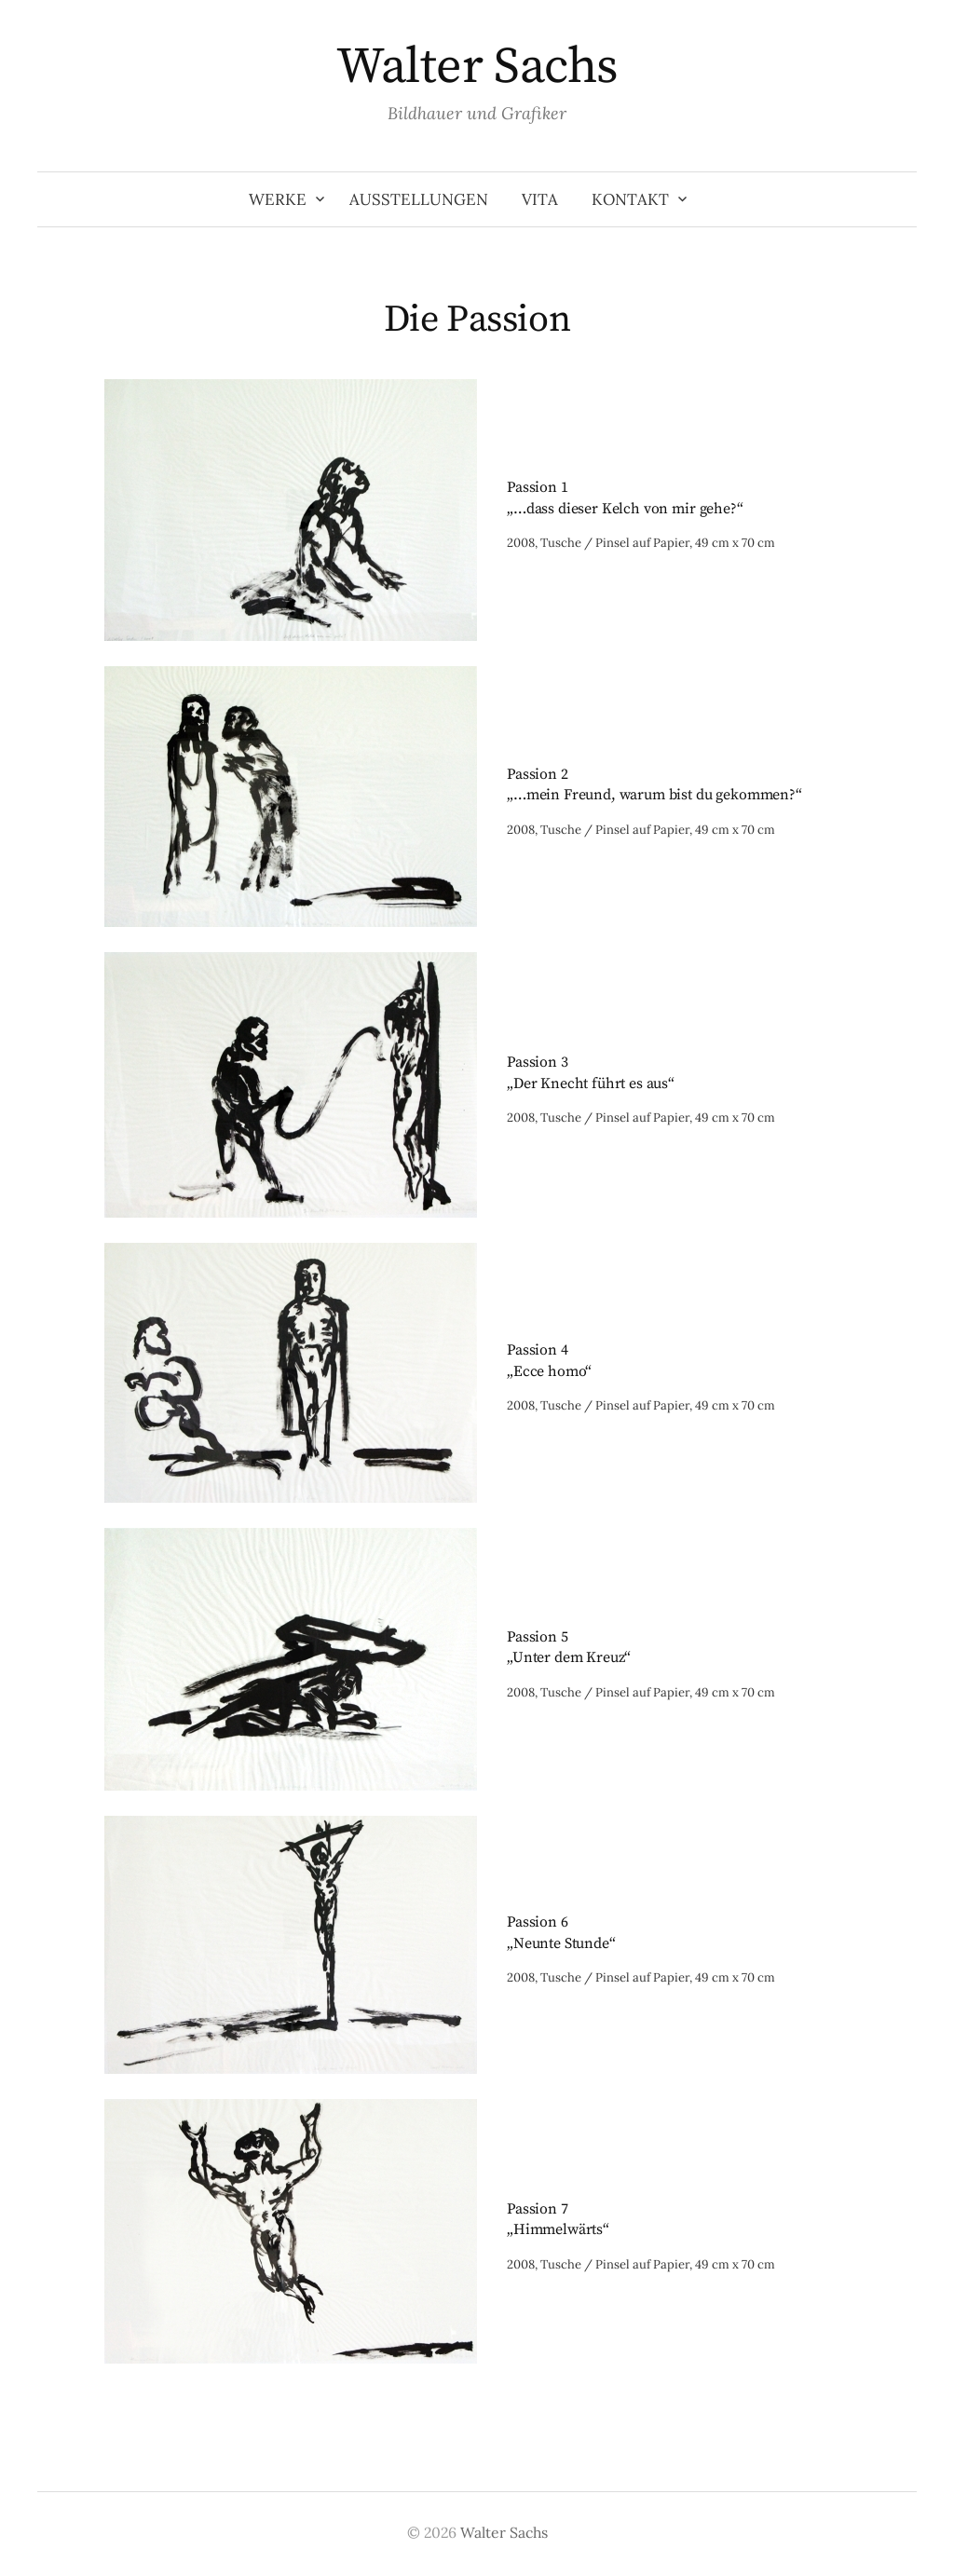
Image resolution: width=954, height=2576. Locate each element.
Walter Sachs (477, 67)
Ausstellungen (418, 199)
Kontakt (630, 199)
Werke (278, 199)
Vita (540, 199)
